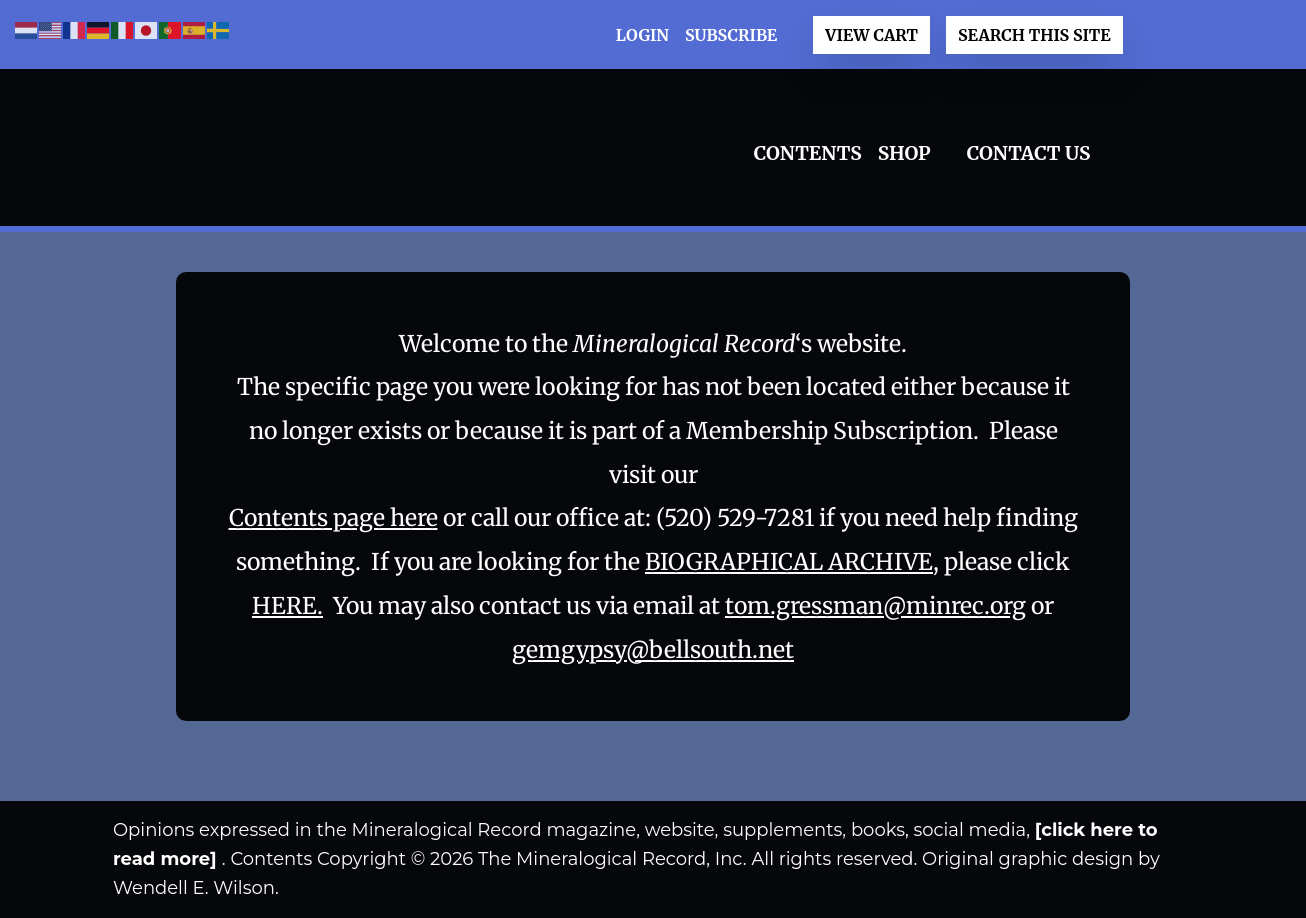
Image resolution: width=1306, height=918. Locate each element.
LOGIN (642, 35)
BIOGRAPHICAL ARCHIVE (789, 561)
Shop (904, 153)
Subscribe (731, 35)
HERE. (287, 605)
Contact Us (1029, 153)
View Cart (871, 35)
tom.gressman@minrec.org (875, 605)
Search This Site (1034, 35)
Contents (808, 153)
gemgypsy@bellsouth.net (653, 649)
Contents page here (333, 517)
